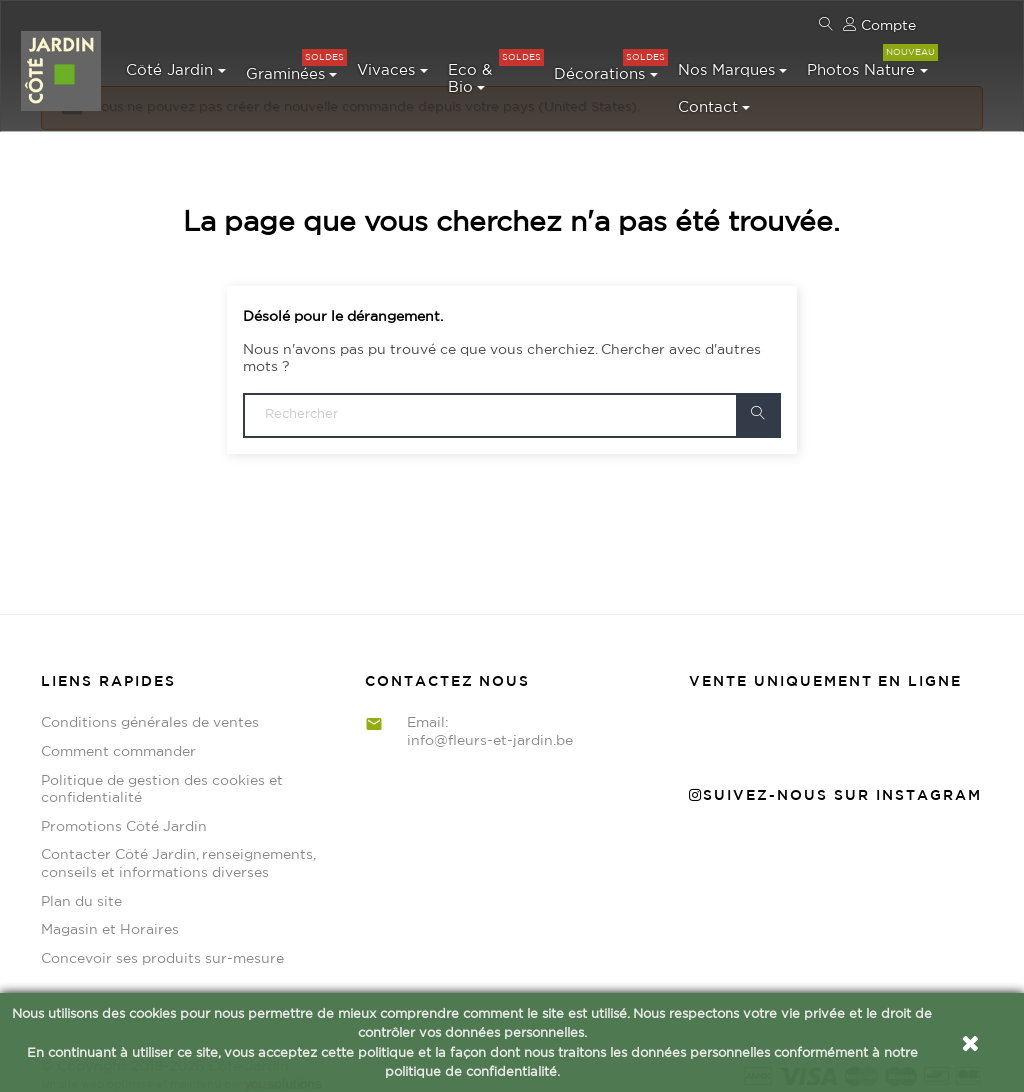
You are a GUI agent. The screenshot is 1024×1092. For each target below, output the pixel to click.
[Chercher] (512, 400)
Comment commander (118, 737)
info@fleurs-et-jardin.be (490, 726)
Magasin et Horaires (110, 916)
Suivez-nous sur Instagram (835, 781)
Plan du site (81, 887)
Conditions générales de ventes (150, 708)
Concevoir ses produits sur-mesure (162, 944)
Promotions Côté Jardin (124, 812)
